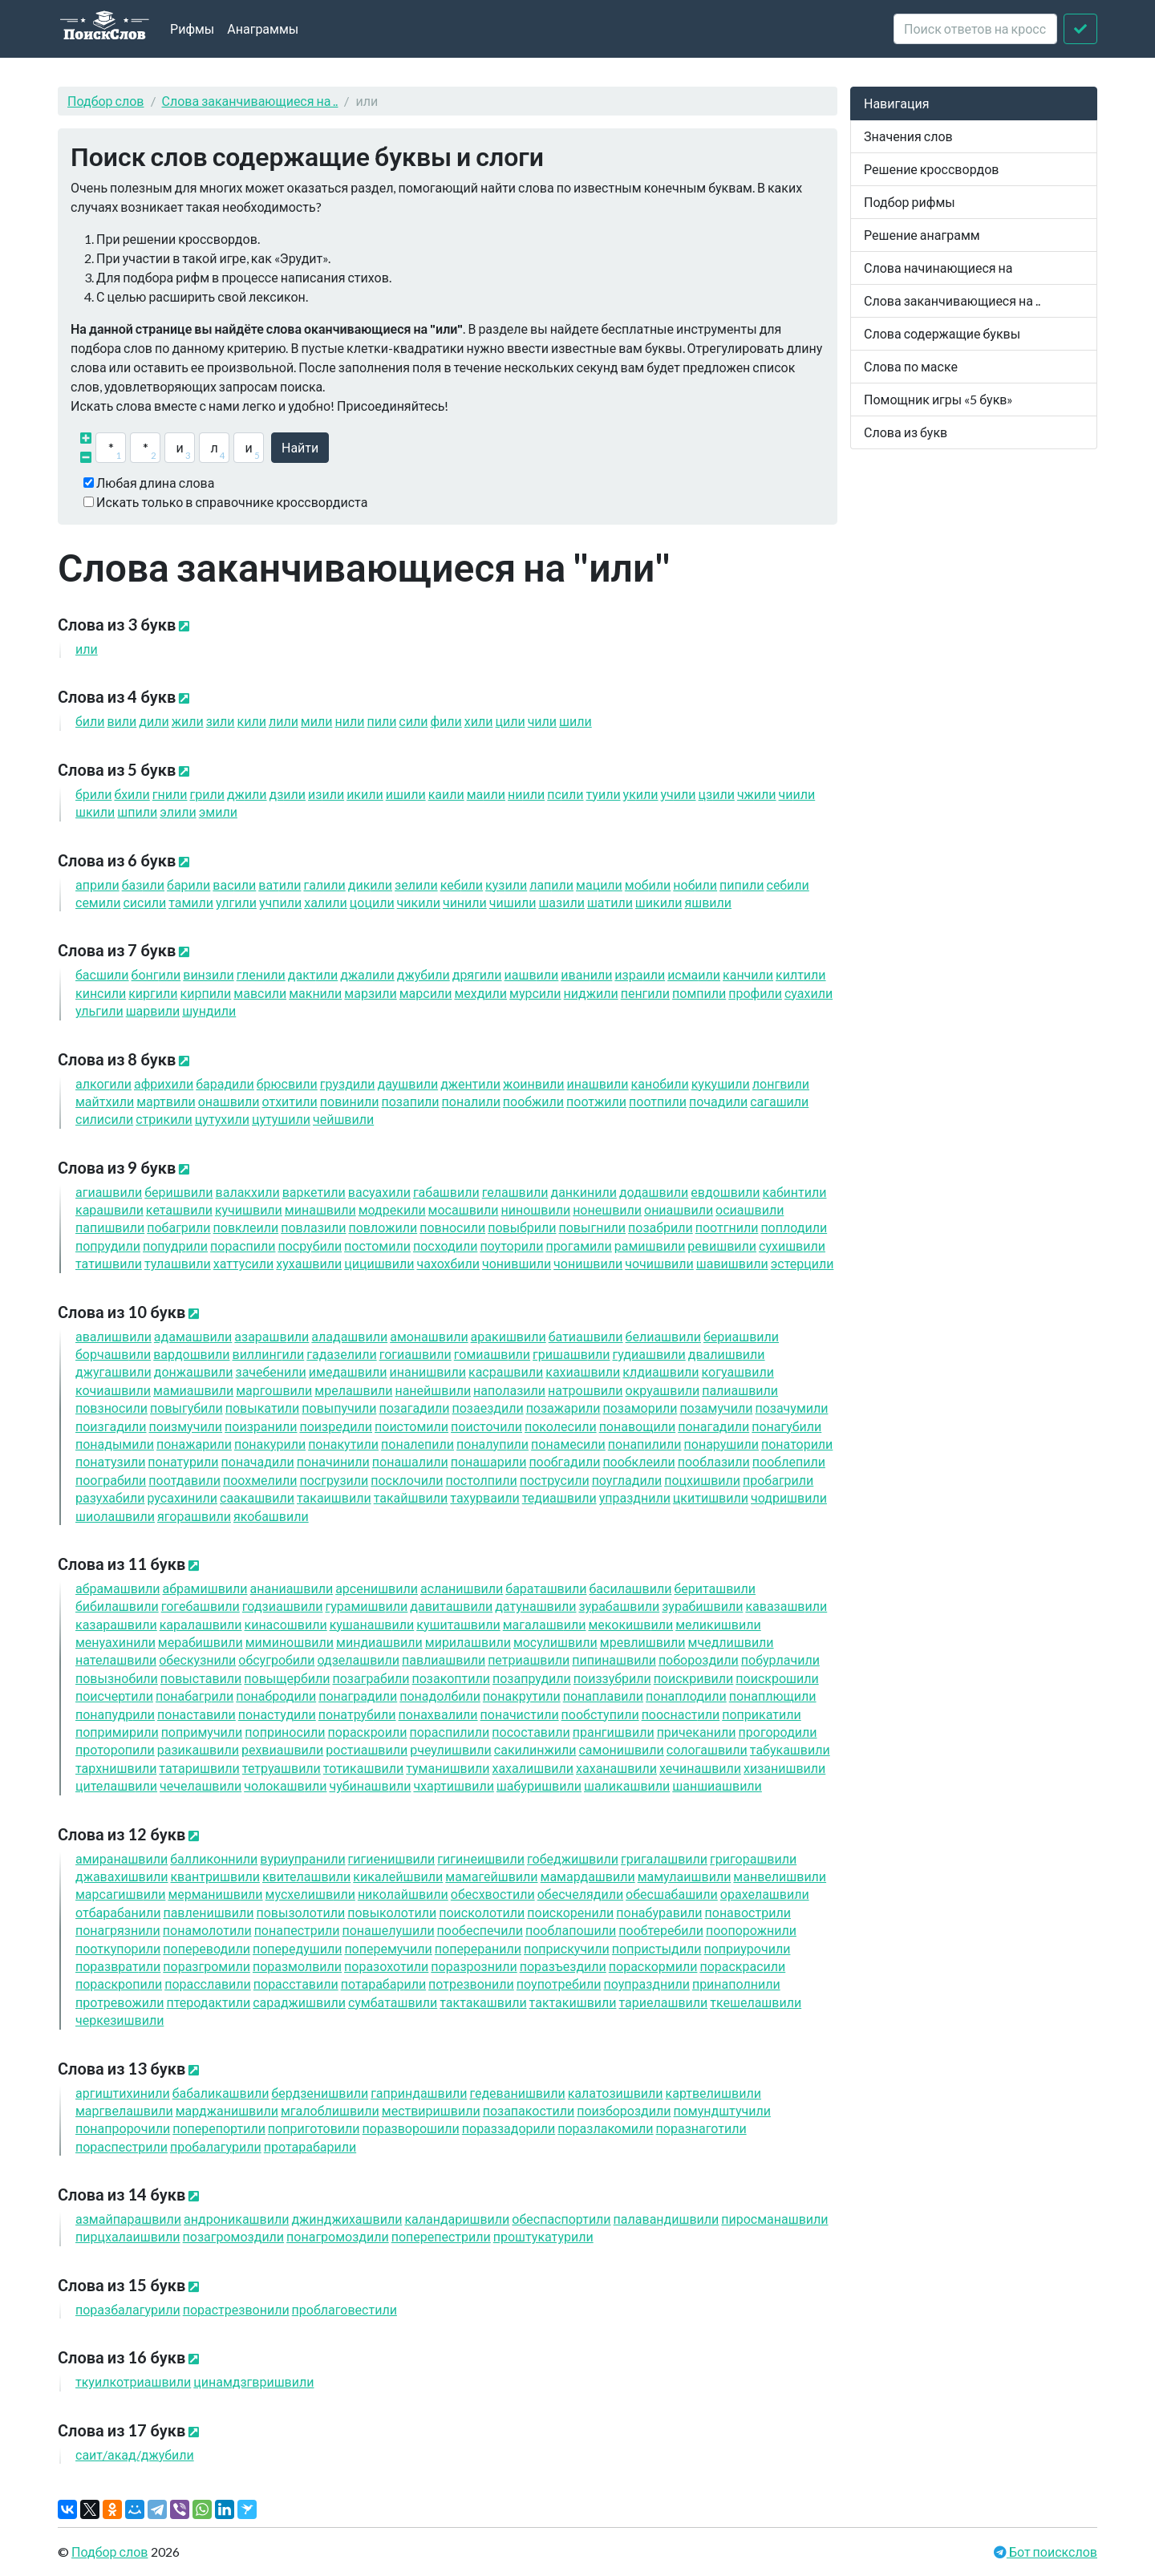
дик (370, 884)
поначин (333, 1461)
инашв (598, 1083)
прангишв (613, 1731)
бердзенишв (319, 2092)
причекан (696, 1731)
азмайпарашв (128, 2218)
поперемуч (388, 1948)
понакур (270, 1443)
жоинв (534, 1083)
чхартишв (453, 1785)
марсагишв (120, 1893)
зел (416, 884)
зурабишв (702, 1605)
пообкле (638, 1461)
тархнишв (115, 1767)
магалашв (544, 1624)
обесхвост (493, 1893)
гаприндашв (419, 2092)
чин (465, 902)
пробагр (778, 1479)
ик (364, 793)
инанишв (428, 1371)
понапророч (122, 2128)
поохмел (260, 1479)
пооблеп (788, 1461)
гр (206, 793)
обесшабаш (672, 1893)
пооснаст (681, 1714)
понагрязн (117, 1929)
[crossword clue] (975, 29)
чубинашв (370, 1785)
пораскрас (742, 1966)
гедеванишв (517, 2092)
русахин (182, 1497)
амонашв (429, 1336)
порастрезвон (236, 2309)
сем (97, 902)
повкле (246, 1227)
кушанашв (372, 1624)
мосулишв (555, 1641)
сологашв (707, 1749)
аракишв (508, 1336)
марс (425, 992)
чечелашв (200, 1785)
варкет (314, 1191)
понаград (357, 1695)
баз (143, 884)
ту (603, 793)
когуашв (738, 1371)
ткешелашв (755, 2002)
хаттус (243, 1263)
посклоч (407, 1479)
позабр (660, 1227)
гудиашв (649, 1353)
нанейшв (433, 1390)
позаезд (487, 1407)
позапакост (529, 2110)
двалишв (726, 1353)
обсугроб (276, 1659)
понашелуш (388, 1929)
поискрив (694, 1678)
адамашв (193, 1336)
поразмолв (297, 1966)
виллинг (268, 1353)
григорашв (753, 1858)
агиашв (108, 1191)
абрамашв (117, 1588)
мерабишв (200, 1641)
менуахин (115, 1641)
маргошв (274, 1390)
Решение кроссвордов (931, 168)
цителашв (116, 1785)
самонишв (620, 1749)
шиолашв (115, 1515)
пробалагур (215, 2146)
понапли (645, 1443)
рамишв (650, 1245)
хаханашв (616, 1767)
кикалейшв (398, 1876)
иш (406, 793)
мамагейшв (491, 1876)
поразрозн (474, 1966)
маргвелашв (124, 2110)
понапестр (297, 1929)
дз (288, 793)
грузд (347, 1083)
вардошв (191, 1353)
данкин (583, 1191)
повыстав (200, 1678)
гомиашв (492, 1353)
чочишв (659, 1263)
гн (170, 793)
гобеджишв (572, 1858)
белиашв (663, 1336)
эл (178, 811)
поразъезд (563, 1966)
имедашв (348, 1371)
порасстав (295, 1983)
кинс (100, 992)
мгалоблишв (330, 2110)
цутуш (281, 1118)
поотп (658, 1101)
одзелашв (358, 1659)
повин (349, 1101)
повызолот (300, 1912)
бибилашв (117, 1605)
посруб (310, 1245)
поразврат (117, 1966)
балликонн (213, 1858)
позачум (791, 1407)
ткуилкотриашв (133, 2381)
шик (659, 902)
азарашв (271, 1336)
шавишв (732, 1263)
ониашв (678, 1209)
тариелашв (663, 2002)
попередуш (297, 1948)
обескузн (197, 1659)
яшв (708, 902)
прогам (578, 1245)
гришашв (571, 1353)
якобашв (271, 1515)
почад (718, 1101)
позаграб (370, 1678)
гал (324, 884)
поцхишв (702, 1479)
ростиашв (366, 1749)
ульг (99, 1010)
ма (486, 793)
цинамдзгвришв (253, 2381)
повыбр (522, 1227)
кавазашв (786, 1605)
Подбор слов (105, 100)
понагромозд (337, 2236)
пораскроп (118, 1983)
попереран (478, 1948)
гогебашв (200, 1605)
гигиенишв (392, 1858)
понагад (713, 1426)
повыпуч (339, 1407)
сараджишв (299, 2002)
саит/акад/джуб (134, 2454)
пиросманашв (774, 2218)
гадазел (341, 1353)
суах (808, 992)
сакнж (535, 1749)
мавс (259, 992)
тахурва (484, 1497)
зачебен (271, 1371)
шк (95, 811)
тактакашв (483, 2002)
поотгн (727, 1227)
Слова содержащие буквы (942, 333)
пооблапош (570, 1929)
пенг (645, 992)
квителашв (306, 1876)
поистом (411, 1426)
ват (279, 884)
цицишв (379, 1263)
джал (367, 974)
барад (225, 1083)
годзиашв (282, 1605)
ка (446, 793)
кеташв (179, 1209)
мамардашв (588, 1876)
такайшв (411, 1497)
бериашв (741, 1336)
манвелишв (779, 1876)
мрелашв (353, 1390)
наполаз (509, 1390)
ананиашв (292, 1588)
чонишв (587, 1263)
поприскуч (567, 1948)
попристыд (657, 1948)
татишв (108, 1263)
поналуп (492, 1443)
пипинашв (614, 1659)
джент (470, 1083)
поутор (511, 1245)
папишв (109, 1227)
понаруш (721, 1443)
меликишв (718, 1624)
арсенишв (376, 1588)
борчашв (113, 1353)
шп (137, 811)
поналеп (417, 1443)
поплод (793, 1227)
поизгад (111, 1426)
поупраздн (646, 1983)
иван (586, 974)
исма (693, 974)
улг (236, 902)
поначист (519, 1714)
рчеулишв (451, 1749)
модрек (392, 1209)
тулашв (177, 1263)
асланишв (461, 1588)
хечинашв (700, 1767)
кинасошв (286, 1624)
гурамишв (366, 1605)
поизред (335, 1426)
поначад (257, 1461)
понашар (489, 1461)
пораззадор (508, 2128)
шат (610, 902)
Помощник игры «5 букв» (938, 399)
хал (325, 902)
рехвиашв (282, 1749)
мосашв (463, 1209)
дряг (477, 974)
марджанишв (227, 2110)
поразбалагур (127, 2309)
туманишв (447, 1767)
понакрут (522, 1695)
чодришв (789, 1497)
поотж (596, 1101)
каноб (660, 1083)
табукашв (790, 1749)
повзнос (111, 1407)
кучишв (248, 1209)
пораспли (449, 1731)
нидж (591, 992)
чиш (513, 902)
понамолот (207, 1929)
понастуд (277, 1714)
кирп (206, 992)
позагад (414, 1407)
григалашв (664, 1858)
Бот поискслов (1052, 2551)
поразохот (386, 1966)
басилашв (630, 1588)
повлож (382, 1227)
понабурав (659, 1912)
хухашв (309, 1263)
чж (756, 793)
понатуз (110, 1461)
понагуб (786, 1426)
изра (639, 974)
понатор (797, 1443)
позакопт (451, 1678)
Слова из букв (905, 432)
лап (551, 884)
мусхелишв (310, 1893)
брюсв (287, 1083)
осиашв (749, 1209)
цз (717, 793)
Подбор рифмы (909, 201)
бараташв (545, 1588)
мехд (480, 992)
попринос (285, 1731)
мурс (535, 992)
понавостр (748, 1912)
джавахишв (121, 1876)
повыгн (592, 1227)
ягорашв (194, 1515)
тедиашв (559, 1497)
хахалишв (532, 1767)
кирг (152, 992)
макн (315, 992)
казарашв (116, 1624)
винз (208, 974)
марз (370, 992)
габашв (446, 1191)
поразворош (411, 2128)
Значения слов (908, 136)
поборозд (699, 1659)
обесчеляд (580, 1893)
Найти (300, 447)
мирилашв (468, 1641)
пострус (555, 1479)
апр (97, 884)
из (326, 793)
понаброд (276, 1695)
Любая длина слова (155, 482)
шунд (209, 1010)
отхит (290, 1101)
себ (788, 884)
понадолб (439, 1695)
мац (599, 884)
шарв (153, 1010)
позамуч (715, 1407)
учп (280, 902)
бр (93, 793)
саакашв (257, 1497)
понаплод (686, 1695)
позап (410, 1101)
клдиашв (660, 1371)
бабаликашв (221, 2092)
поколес (561, 1426)
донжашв (193, 1371)
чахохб (448, 1263)
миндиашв (379, 1641)
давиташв (451, 1605)
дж (247, 793)
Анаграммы (262, 28)
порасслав (207, 1983)
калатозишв (615, 2092)
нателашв (115, 1659)
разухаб (109, 1497)
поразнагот (701, 2128)
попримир (117, 1731)
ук (641, 793)
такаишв (334, 1497)
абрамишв (205, 1588)
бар (188, 884)
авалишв (113, 1336)
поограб (110, 1479)
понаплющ (773, 1695)
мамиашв (193, 1390)
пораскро (367, 1731)
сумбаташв (392, 2002)
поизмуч (186, 1426)
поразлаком (605, 2128)
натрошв (585, 1390)
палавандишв (666, 2218)
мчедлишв (731, 1641)
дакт (313, 974)
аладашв (349, 1336)
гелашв (515, 1191)
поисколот (482, 1912)
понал (471, 1101)
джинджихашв (346, 2218)
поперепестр (441, 2236)
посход (445, 1245)
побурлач (780, 1659)
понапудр (115, 1714)
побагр (178, 1227)
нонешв (607, 1209)
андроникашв (236, 2218)
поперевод (206, 1948)
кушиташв (458, 1624)
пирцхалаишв (127, 2236)
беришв (178, 1191)
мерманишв (215, 1893)
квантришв (214, 1876)
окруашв (663, 1390)
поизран (261, 1426)
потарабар (383, 1983)
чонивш (516, 1263)
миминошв (289, 1641)
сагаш (779, 1101)
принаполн (736, 1983)
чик (418, 902)
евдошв (725, 1191)
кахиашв (582, 1371)
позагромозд (234, 2236)
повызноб (116, 1678)
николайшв (403, 1893)
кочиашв (113, 1390)
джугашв (113, 1371)
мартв (166, 1101)
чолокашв (285, 1785)
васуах (379, 1191)
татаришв (199, 1767)
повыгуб (186, 1407)
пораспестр (121, 2146)
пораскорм (653, 1966)
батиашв (586, 1336)
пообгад (564, 1461)
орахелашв (764, 1893)
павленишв (208, 1912)
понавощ (637, 1426)
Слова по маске (911, 366)
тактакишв (573, 2002)
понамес (568, 1443)
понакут (343, 1443)
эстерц (802, 1263)
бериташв (715, 1588)
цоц (372, 902)
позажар (563, 1407)
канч (748, 974)
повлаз (313, 1227)
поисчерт (114, 1695)
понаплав (603, 1695)
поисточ (486, 1426)
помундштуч (721, 2110)
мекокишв (630, 1624)
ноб (695, 884)
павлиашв (443, 1659)
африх (163, 1083)
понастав (196, 1714)
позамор (639, 1407)
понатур (183, 1461)
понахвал (438, 1714)
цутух (222, 1118)
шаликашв (627, 1785)
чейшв (343, 1118)
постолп (481, 1479)
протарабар (310, 2146)
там (190, 902)
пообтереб (660, 1929)
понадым (114, 1443)
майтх (104, 1101)
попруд (107, 1245)
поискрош (777, 1678)
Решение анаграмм (922, 234)
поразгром (206, 1966)
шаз (561, 902)
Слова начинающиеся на (938, 267)
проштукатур (543, 2236)
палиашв (740, 1390)
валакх (248, 1191)
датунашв (535, 1605)
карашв (109, 1209)
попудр (175, 1245)
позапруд (531, 1678)
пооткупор (117, 1948)
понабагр (194, 1695)
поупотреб (559, 1983)
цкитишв (710, 1497)
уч (678, 793)
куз (506, 884)
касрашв (505, 1371)
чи (797, 793)
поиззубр (612, 1678)
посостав (530, 1731)
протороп (115, 1749)
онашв (229, 1101)
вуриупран (302, 1858)
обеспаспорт (561, 2218)
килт (801, 974)
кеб (461, 884)
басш (102, 974)
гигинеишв (481, 1858)
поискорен (570, 1912)
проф (755, 992)
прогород (778, 1731)
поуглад (627, 1479)
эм (218, 811)
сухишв (792, 1245)
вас (234, 884)
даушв (408, 1083)
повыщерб (287, 1678)
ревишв (721, 1245)
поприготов (314, 2128)
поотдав (184, 1479)
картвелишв (713, 2092)
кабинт (795, 1191)
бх (131, 793)
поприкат (761, 1714)
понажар (194, 1443)
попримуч (202, 1731)
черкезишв (119, 2019)
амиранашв (121, 1858)
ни (526, 793)
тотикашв (363, 1767)
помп (699, 992)
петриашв (528, 1659)
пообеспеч (480, 1929)
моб (648, 884)
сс (104, 1118)
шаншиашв (717, 1785)
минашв (320, 1209)
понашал (410, 1461)
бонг (156, 974)
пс (565, 793)
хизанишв (784, 1767)
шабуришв (539, 1785)
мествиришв (431, 2110)
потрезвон (471, 1983)
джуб (423, 974)
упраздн (635, 1497)
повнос (452, 1227)
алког (103, 1083)
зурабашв (618, 1605)
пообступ (600, 1714)
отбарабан (117, 1912)
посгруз (333, 1479)
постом (377, 1245)
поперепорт (218, 2128)
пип (741, 884)
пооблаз (714, 1461)
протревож (119, 2002)
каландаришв (456, 2218)
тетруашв (281, 1767)
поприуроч (746, 1948)
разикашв (198, 1749)
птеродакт (208, 2002)
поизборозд (624, 2110)
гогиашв (415, 1353)
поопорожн (751, 1929)
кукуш (720, 1083)
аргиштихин (122, 2092)
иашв (532, 974)
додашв (653, 1191)
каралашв (201, 1624)
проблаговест (344, 2309)
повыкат (262, 1407)
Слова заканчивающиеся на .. (250, 100)
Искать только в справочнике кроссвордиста (231, 501)
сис (144, 902)
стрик (164, 1118)
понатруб (357, 1714)
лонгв (780, 1083)
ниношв (536, 1209)
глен (261, 974)
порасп (242, 1245)
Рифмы (192, 28)
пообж (533, 1101)
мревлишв (643, 1641)
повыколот (391, 1912)
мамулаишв (685, 1876)
